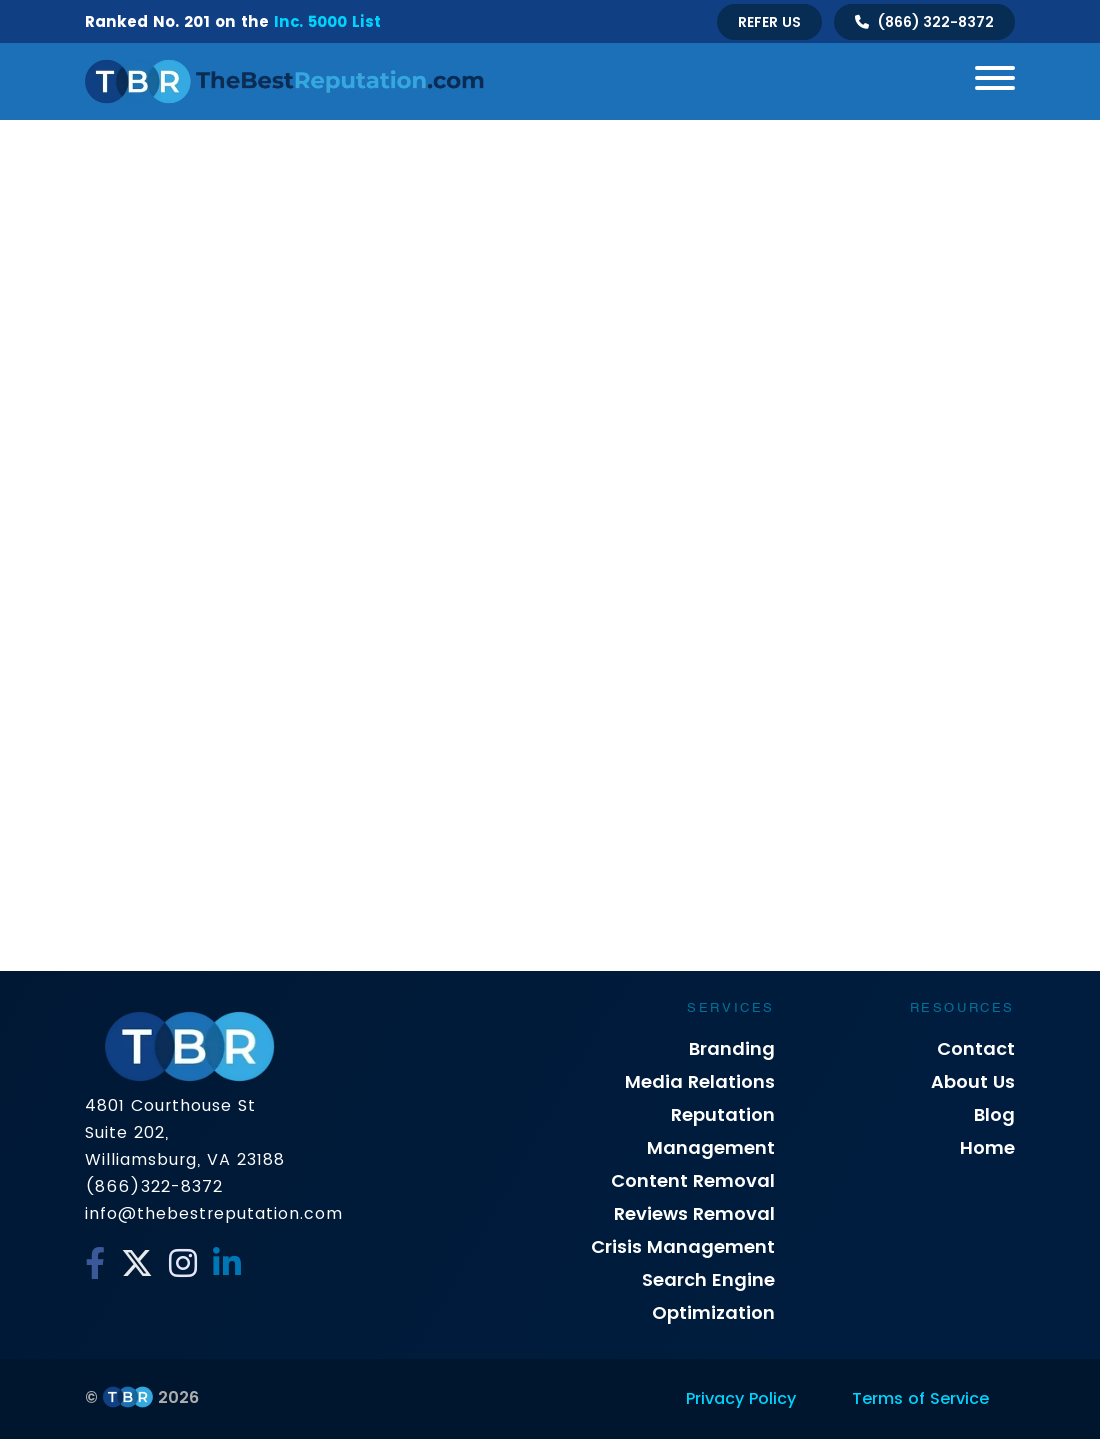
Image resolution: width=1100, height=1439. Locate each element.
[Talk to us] (924, 22)
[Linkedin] (227, 1264)
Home (987, 1147)
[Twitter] (137, 1264)
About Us (973, 1081)
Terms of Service (920, 1398)
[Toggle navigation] (987, 81)
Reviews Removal (694, 1213)
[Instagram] (183, 1264)
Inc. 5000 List (327, 21)
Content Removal (693, 1180)
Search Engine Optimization (708, 1296)
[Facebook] (95, 1264)
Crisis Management (683, 1246)
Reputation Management (711, 1131)
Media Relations (700, 1081)
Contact (976, 1048)
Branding (732, 1048)
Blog (994, 1114)
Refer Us (769, 22)
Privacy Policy (741, 1398)
